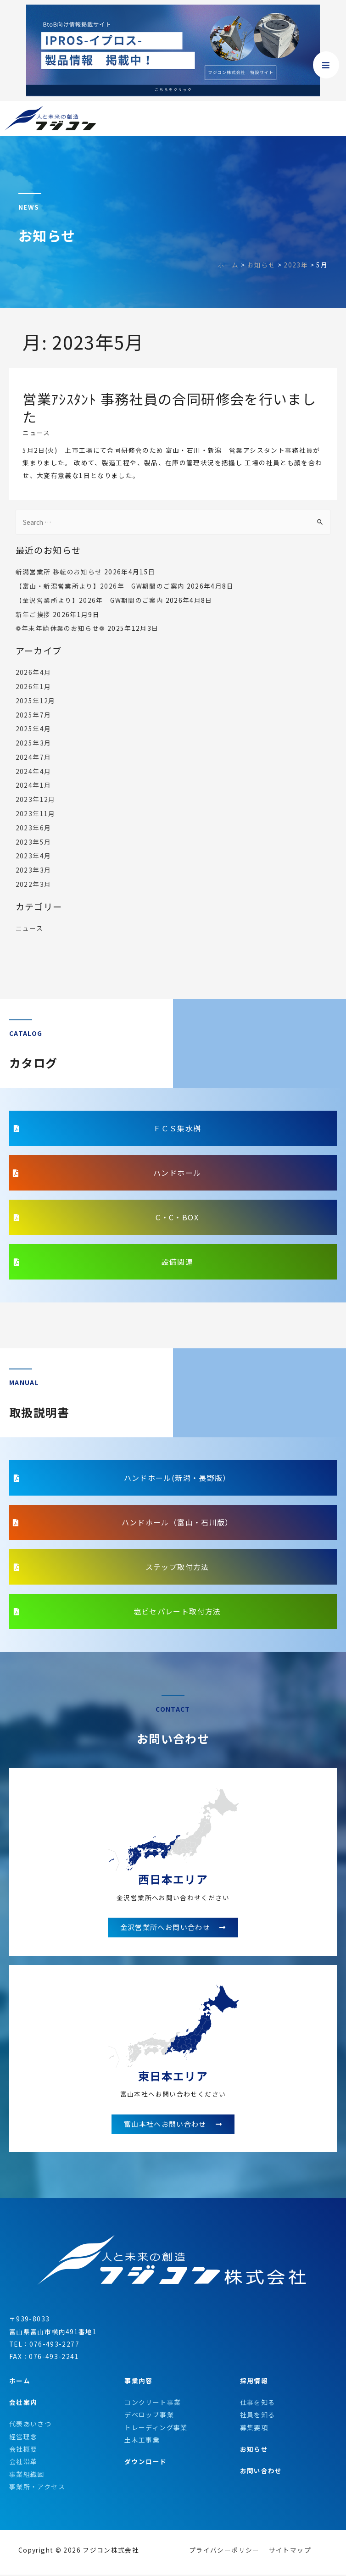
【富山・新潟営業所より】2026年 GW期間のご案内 (100, 585)
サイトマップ (290, 2550)
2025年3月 (33, 742)
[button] (173, 1128)
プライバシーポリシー (224, 2550)
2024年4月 (33, 771)
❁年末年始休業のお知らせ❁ (61, 628)
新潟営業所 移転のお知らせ (59, 571)
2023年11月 (36, 813)
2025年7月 (33, 714)
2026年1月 (33, 686)
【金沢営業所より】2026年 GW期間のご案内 (89, 600)
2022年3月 (33, 884)
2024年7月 (33, 757)
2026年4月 (33, 672)
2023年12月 (36, 799)
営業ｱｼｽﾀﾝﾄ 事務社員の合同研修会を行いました (169, 408)
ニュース (36, 432)
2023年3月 (33, 869)
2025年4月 (33, 728)
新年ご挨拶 (33, 614)
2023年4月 (33, 855)
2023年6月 (33, 827)
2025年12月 (36, 700)
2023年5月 (33, 841)
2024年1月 (33, 785)
